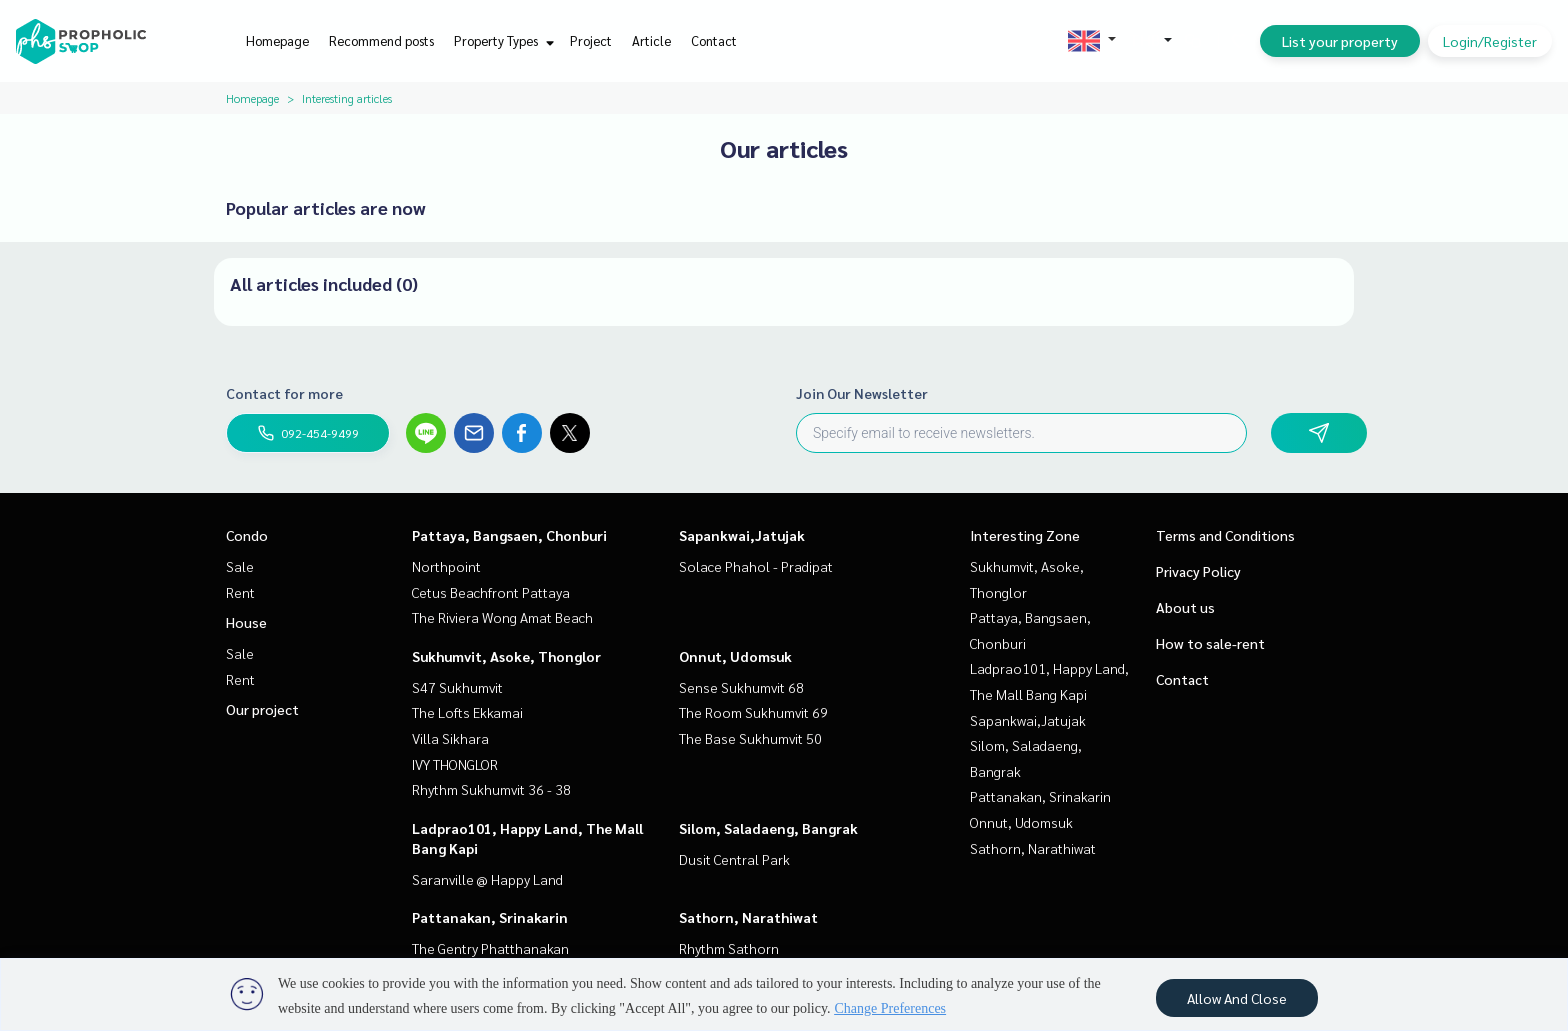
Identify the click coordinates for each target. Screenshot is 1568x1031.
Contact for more (284, 393)
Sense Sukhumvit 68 (741, 687)
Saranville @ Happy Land (487, 879)
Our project (262, 709)
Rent (240, 592)
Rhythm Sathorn (729, 948)
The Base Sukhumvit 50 (750, 738)
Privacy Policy (1198, 571)
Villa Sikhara (450, 738)
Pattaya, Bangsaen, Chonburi (509, 535)
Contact (714, 40)
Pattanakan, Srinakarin (490, 917)
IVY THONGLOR (455, 764)
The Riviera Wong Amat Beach (502, 617)
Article (651, 40)
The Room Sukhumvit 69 (753, 712)
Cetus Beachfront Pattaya (491, 592)
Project (591, 40)
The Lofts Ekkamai (467, 712)
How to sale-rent (1210, 643)
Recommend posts (381, 40)
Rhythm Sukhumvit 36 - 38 (491, 789)
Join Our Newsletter (862, 393)
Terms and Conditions (1225, 535)
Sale (240, 566)
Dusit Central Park (734, 859)
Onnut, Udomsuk (735, 656)
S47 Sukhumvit (457, 687)
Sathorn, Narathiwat (748, 917)
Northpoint (446, 566)
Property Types (501, 40)
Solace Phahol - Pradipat (756, 566)
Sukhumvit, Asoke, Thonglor (506, 656)
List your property (1340, 41)
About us (1185, 607)
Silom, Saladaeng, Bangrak (768, 828)
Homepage (277, 40)
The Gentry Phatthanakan (490, 948)
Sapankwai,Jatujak (742, 535)
